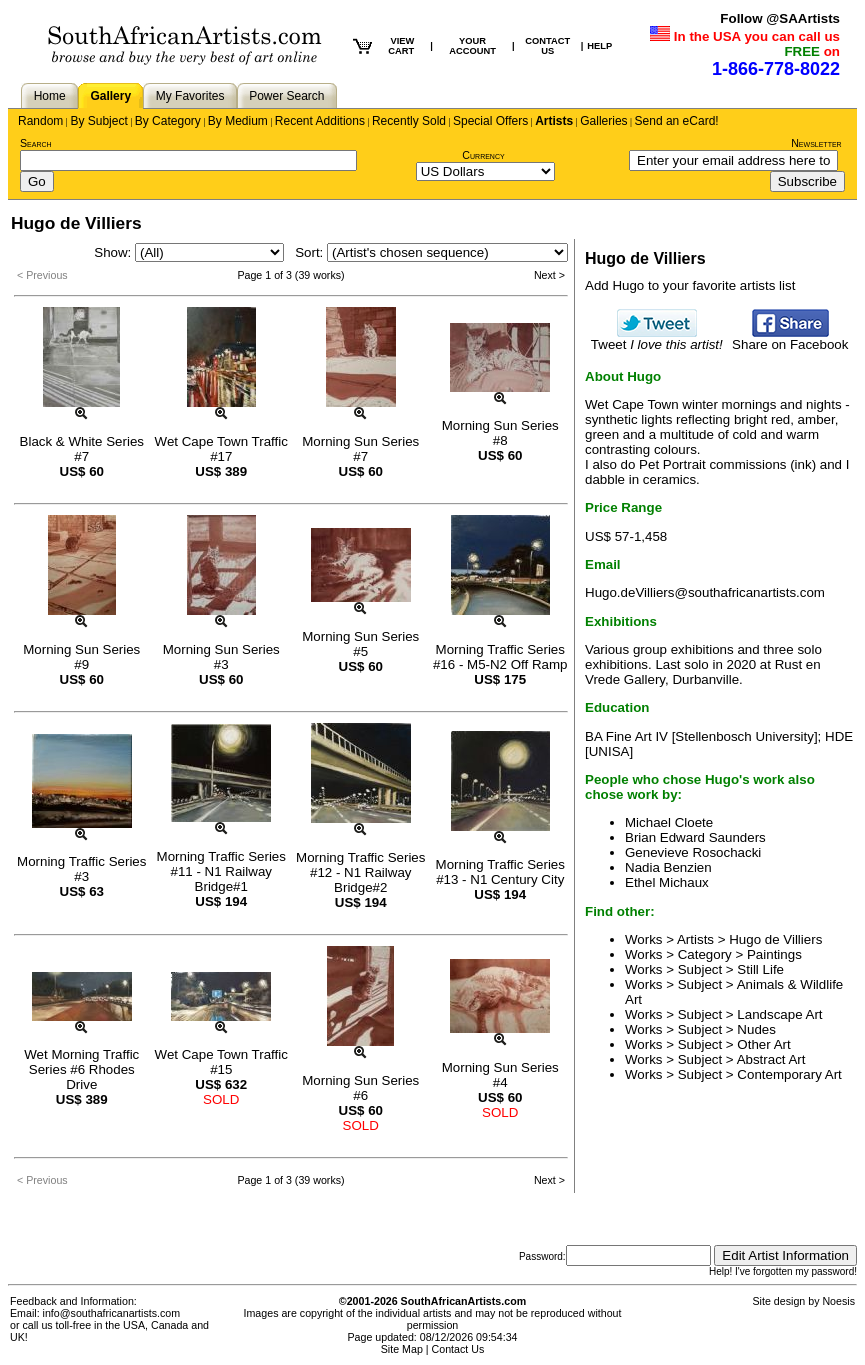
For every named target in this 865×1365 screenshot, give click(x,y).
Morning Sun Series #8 (500, 433)
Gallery (110, 96)
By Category (168, 121)
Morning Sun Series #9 (81, 657)
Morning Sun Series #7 (360, 449)
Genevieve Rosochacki (693, 852)
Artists (554, 121)
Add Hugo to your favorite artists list (690, 285)
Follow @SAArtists (780, 18)
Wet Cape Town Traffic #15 (221, 1062)
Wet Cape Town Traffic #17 (221, 449)
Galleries (603, 121)
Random (40, 121)
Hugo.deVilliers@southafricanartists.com (705, 592)
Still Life (760, 969)
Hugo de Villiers (775, 939)
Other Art (763, 1044)
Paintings (774, 954)
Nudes (756, 1029)
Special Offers (490, 121)
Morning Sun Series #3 (221, 657)
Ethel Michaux (667, 882)
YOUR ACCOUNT (472, 46)
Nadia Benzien (668, 867)
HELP (599, 46)
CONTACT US (547, 46)
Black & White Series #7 (82, 449)
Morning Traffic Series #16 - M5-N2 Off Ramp (500, 657)
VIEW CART (401, 46)
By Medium (238, 121)
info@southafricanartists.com (112, 1313)
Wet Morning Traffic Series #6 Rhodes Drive (81, 1069)
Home (50, 96)
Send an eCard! (677, 121)
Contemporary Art (789, 1074)
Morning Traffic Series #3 (81, 869)
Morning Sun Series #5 (360, 644)
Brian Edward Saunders (695, 837)
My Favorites (190, 96)
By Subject (98, 121)
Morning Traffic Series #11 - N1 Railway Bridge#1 (221, 871)
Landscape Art (779, 1014)
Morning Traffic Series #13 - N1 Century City (500, 872)
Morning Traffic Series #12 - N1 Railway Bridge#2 (360, 872)
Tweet (657, 338)
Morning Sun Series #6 (360, 1088)
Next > (549, 275)
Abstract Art (771, 1059)
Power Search (286, 96)
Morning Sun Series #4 (500, 1075)
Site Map (402, 1349)
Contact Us (458, 1349)
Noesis (838, 1301)
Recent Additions (320, 121)
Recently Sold (409, 121)
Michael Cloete (669, 822)
